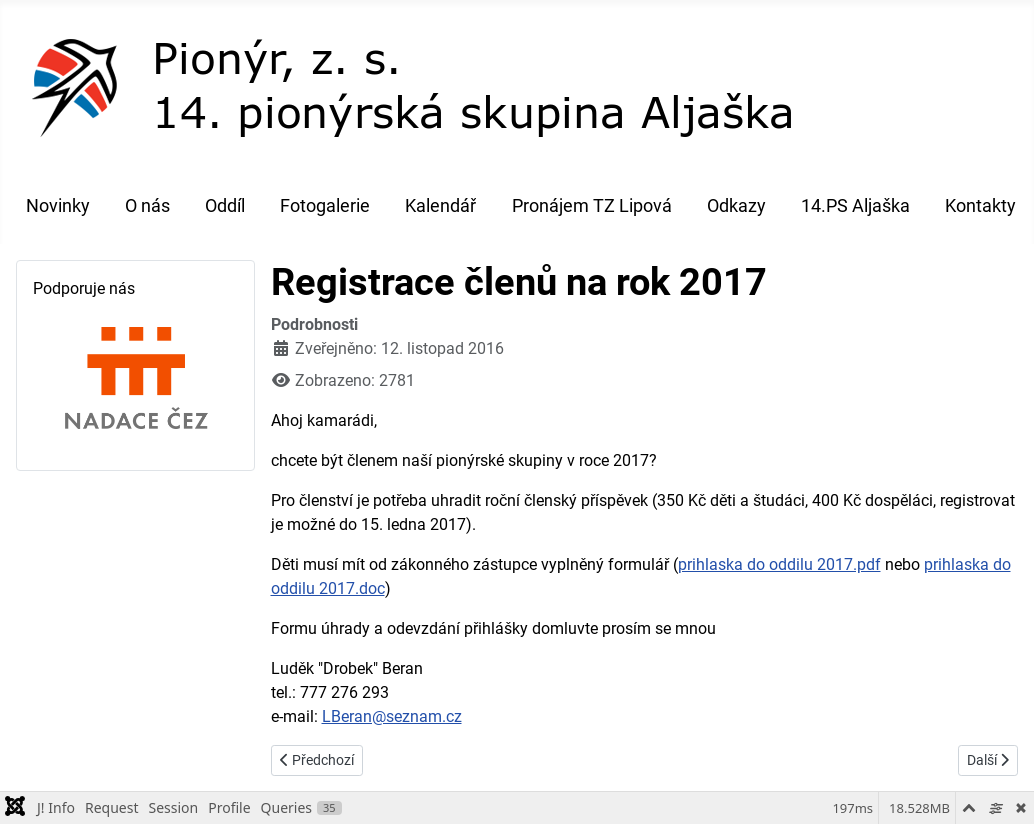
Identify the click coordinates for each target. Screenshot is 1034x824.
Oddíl (225, 206)
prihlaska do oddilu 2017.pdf (779, 564)
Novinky (58, 206)
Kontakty (980, 206)
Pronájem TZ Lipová (592, 206)
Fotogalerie (325, 206)
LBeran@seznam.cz (392, 716)
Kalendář (440, 206)
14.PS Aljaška (855, 206)
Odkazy (736, 206)
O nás (147, 206)
